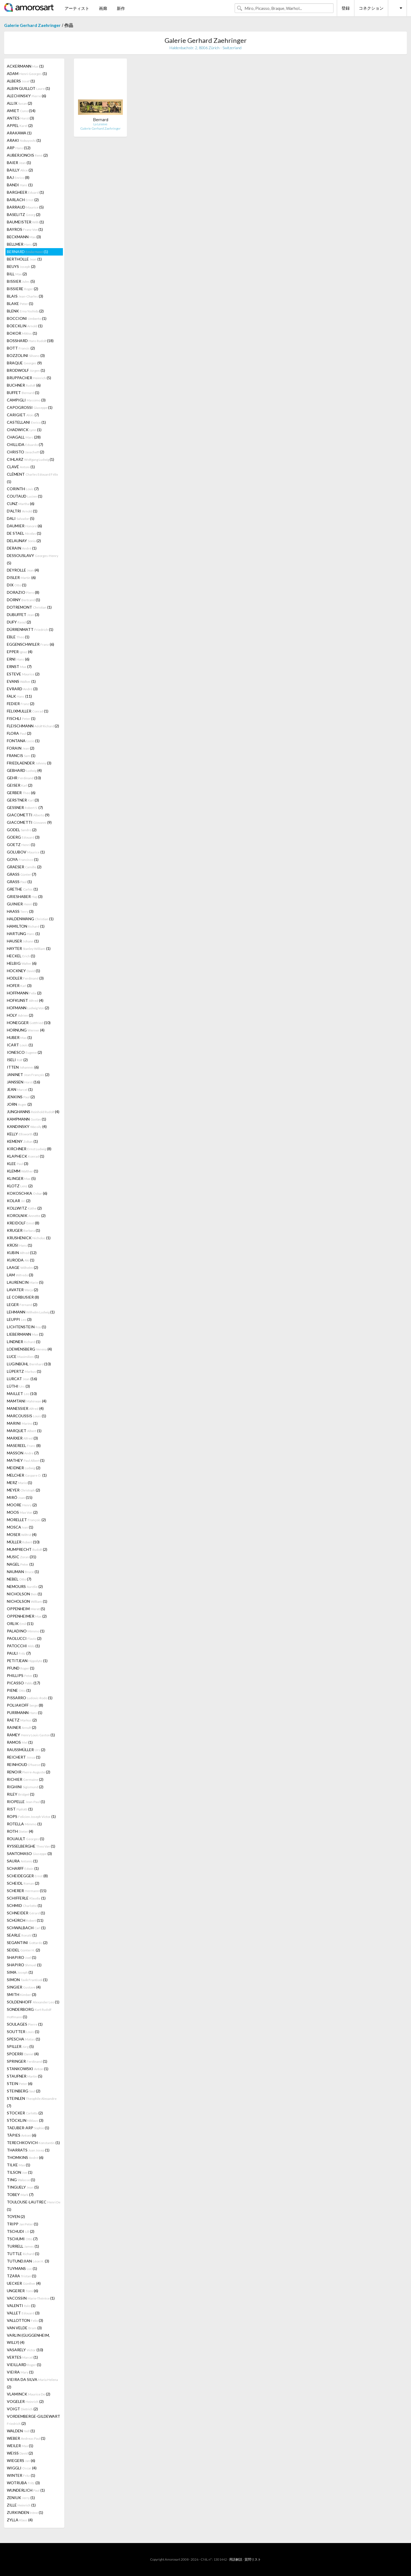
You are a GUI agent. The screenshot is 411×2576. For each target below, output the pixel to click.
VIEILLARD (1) (24, 2364)
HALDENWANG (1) (30, 918)
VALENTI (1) (21, 2305)
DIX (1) (16, 585)
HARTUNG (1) (23, 933)
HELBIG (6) (22, 963)
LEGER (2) (22, 1304)
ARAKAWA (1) (19, 133)
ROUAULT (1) (25, 1838)
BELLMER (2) (22, 244)
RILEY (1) (20, 1794)
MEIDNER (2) (23, 1467)
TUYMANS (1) (22, 2268)
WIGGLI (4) (22, 2468)
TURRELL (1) (23, 2246)
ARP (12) (18, 147)
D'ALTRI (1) (22, 511)
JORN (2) (19, 1104)
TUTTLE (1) (23, 2253)
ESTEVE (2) (23, 674)
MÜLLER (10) (23, 1542)
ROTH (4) (20, 1831)
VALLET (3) (23, 2313)
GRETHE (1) (22, 889)
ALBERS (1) (21, 81)
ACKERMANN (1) (25, 66)
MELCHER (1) (27, 1475)
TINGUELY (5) (23, 2187)
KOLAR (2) (18, 1200)
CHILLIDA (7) (25, 444)
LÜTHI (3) (18, 1386)
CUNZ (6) (20, 503)
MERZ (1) (19, 1482)
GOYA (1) (22, 859)
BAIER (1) (19, 162)
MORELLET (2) (26, 1519)
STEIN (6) (19, 2083)
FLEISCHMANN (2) (33, 725)
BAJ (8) (18, 177)
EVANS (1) (21, 681)
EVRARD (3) (22, 688)
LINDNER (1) (23, 1341)
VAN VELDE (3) (24, 2327)
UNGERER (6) (22, 2290)
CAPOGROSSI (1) (29, 407)
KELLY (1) (22, 1134)
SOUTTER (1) (23, 2031)
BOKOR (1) (22, 333)
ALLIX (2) (19, 103)
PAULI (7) (19, 1653)
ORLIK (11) (20, 1623)
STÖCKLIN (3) (25, 2120)
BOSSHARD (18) (30, 340)
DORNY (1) (23, 599)
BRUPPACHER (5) (29, 377)
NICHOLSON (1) (24, 1593)
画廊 (103, 8)
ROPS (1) (31, 1816)
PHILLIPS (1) (22, 1675)
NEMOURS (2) (25, 1586)
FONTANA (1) (23, 740)
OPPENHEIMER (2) (27, 1616)
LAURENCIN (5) (25, 1282)
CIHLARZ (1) (30, 459)
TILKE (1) (18, 2164)
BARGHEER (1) (25, 192)
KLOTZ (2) (20, 1185)
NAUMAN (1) (23, 1571)
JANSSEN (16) (23, 1082)
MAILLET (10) (22, 1393)
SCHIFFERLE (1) (26, 1898)
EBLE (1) (18, 636)
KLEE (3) (17, 1163)
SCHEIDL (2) (23, 1883)
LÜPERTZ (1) (24, 1371)
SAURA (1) (22, 1861)
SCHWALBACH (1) (26, 1927)
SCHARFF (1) (23, 1868)
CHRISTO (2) (25, 452)
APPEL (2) (20, 125)
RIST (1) (20, 1809)
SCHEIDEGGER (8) (27, 1875)
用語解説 (235, 2559)
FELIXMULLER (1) (27, 711)
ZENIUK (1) (21, 2497)
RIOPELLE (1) (26, 1801)
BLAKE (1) (20, 303)
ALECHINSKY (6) (26, 95)
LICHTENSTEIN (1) (26, 1326)
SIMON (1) (27, 1979)
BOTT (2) (21, 348)
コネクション (371, 7)
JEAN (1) (20, 1089)
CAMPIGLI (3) (26, 400)
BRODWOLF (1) (26, 370)
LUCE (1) (23, 1356)
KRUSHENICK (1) (29, 1237)
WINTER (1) (21, 2475)
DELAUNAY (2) (24, 540)
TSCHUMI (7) (22, 2238)
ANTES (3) (20, 118)
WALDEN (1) (21, 2430)
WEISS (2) (20, 2453)
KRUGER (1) (23, 1230)
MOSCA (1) (20, 1527)
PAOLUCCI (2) (24, 1638)
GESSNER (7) (25, 807)
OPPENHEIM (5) (26, 1608)
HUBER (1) (19, 1037)
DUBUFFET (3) (23, 614)
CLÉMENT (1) (32, 478)
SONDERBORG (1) (29, 2013)
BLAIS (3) (25, 296)
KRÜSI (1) (19, 1245)
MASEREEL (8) (24, 1445)
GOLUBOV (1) (26, 852)
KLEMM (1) (22, 1171)
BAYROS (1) (25, 229)
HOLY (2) (20, 1015)
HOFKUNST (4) (25, 1000)
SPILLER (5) (20, 2046)
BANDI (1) (20, 184)
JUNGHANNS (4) (33, 1111)
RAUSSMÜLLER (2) (26, 1749)
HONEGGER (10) (29, 1022)
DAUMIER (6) (24, 525)
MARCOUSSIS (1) (26, 1415)
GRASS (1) (19, 881)
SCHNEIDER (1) (26, 1912)
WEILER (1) (20, 2445)
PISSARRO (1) (29, 1697)
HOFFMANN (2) (24, 993)
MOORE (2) (22, 1504)
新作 (121, 8)
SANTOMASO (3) (29, 1853)
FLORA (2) (19, 733)
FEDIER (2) (20, 703)
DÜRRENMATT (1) (30, 629)
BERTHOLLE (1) (24, 259)
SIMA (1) (20, 1972)
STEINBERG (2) (23, 2091)
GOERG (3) (23, 837)
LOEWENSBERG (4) (29, 1349)
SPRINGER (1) (27, 2061)
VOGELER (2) (25, 2401)
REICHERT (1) (23, 1757)
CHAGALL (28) (24, 437)
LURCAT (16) (22, 1378)
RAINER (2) (21, 1727)
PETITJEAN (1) (27, 1660)
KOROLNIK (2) (26, 1215)
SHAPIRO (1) (21, 1957)
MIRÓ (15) (19, 1497)
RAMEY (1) (31, 1734)
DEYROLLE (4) (23, 570)
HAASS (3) (20, 911)
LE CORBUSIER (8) (23, 1297)
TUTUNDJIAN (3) (28, 2261)
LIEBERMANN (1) (25, 1334)
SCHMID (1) (24, 1905)
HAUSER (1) (23, 941)
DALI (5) (20, 518)
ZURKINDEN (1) (25, 2512)
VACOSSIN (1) (31, 2298)
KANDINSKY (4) (27, 1126)
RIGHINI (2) (25, 1786)
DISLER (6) (21, 577)
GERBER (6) (21, 792)
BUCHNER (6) (24, 385)
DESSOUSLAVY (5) (32, 559)
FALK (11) (19, 696)
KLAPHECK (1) (25, 1156)
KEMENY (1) (22, 1141)
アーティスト (77, 8)
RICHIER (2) (25, 1779)
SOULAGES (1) (25, 2024)
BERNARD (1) (27, 251)
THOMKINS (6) (25, 2157)
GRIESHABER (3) (25, 896)
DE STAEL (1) (24, 533)
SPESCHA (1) (23, 2039)
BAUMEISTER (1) (25, 222)
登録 (345, 7)
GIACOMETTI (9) (28, 815)
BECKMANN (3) (24, 236)
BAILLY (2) (20, 170)
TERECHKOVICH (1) (33, 2142)
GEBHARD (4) (24, 770)
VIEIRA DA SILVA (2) (32, 2383)
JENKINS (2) (21, 1096)
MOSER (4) (22, 1534)
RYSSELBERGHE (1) (31, 1846)
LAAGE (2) (22, 1267)
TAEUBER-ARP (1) (28, 2127)
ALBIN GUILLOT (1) (28, 88)
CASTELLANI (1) (26, 422)
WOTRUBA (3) (23, 2482)
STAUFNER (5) (24, 2076)
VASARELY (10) (25, 2349)
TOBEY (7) (20, 2194)
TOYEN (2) (16, 2216)
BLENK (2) (25, 311)
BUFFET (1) (23, 392)
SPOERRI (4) (23, 2053)
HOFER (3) (19, 985)
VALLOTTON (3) (25, 2320)
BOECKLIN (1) (25, 325)
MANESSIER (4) (25, 1408)
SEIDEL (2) (23, 1950)
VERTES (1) (22, 2357)
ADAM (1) (27, 73)
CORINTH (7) (23, 488)
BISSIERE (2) (22, 288)
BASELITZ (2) (23, 214)
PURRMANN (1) (24, 1712)
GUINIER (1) (22, 904)
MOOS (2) (22, 1512)
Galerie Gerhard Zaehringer (32, 25)
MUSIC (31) (21, 1556)
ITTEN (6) (23, 1067)
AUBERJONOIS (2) (27, 155)
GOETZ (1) (21, 844)
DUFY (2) (19, 622)
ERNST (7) (19, 666)
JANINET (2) (28, 1074)
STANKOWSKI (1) (27, 2068)
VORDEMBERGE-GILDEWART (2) (33, 2420)
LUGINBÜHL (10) (29, 1364)
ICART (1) (20, 1044)
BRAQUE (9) (24, 363)
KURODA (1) (20, 1260)
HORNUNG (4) (26, 1030)
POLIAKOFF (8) (25, 1705)
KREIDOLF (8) (23, 1223)
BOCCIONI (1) (26, 318)
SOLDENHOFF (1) (33, 2002)
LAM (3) (20, 1274)
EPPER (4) (19, 651)
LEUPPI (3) (19, 1319)
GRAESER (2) (24, 866)
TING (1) (21, 2179)
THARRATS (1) (28, 2150)
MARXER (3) (22, 1438)
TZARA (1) (21, 2275)
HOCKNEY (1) (23, 970)
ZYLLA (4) (20, 2519)
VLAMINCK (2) (28, 2394)
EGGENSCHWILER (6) (30, 644)
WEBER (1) (26, 2438)
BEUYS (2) (21, 266)
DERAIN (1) (22, 548)
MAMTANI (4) (26, 1401)
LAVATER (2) (22, 1289)
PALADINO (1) (26, 1631)
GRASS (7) (21, 874)
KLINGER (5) (21, 1178)
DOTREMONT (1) (29, 607)
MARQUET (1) (24, 1430)
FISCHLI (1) (21, 718)
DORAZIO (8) (23, 592)
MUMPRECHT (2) (27, 1549)
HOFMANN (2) (28, 1007)
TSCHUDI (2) (20, 2231)
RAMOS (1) (20, 1742)
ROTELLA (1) (24, 1823)
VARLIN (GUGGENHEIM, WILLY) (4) (28, 2339)
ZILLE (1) (21, 2505)
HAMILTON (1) (26, 926)
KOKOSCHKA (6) (27, 1193)
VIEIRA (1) (20, 2372)
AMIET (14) (21, 110)
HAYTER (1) (29, 948)
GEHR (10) (24, 777)
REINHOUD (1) (26, 1764)
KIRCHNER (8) (29, 1148)
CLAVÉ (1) (21, 466)
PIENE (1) (19, 1690)
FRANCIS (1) (21, 755)
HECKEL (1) (21, 955)
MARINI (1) (22, 1423)
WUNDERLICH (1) (26, 2490)
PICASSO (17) (23, 1683)
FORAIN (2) (20, 748)
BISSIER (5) (21, 281)
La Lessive (100, 124)
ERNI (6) (18, 659)
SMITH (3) (21, 1994)
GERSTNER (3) (23, 800)
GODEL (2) (22, 829)
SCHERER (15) (26, 1890)
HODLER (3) (25, 978)
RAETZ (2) (22, 1720)
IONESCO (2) (24, 1052)
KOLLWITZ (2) (24, 1208)
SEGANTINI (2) (27, 1942)
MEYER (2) (23, 1490)
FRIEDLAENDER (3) (29, 763)
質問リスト (253, 2559)
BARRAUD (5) (25, 207)
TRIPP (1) (22, 2224)
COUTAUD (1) (24, 496)
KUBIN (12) (22, 1252)
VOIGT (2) (22, 2408)
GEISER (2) (19, 785)
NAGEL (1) (20, 1564)
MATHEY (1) (26, 1460)
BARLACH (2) (23, 199)
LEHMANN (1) (31, 1312)
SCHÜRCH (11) (25, 1920)
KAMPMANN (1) (26, 1119)
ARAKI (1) (24, 140)
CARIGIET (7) (23, 414)
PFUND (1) (20, 1668)
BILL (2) (17, 273)
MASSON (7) (23, 1453)
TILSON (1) (19, 2172)
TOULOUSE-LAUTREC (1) (33, 2206)
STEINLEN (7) (32, 2102)
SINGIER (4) (24, 1987)
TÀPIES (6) (21, 2135)
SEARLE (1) (22, 1935)
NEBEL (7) (19, 1579)
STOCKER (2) (25, 2113)
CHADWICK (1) (24, 429)
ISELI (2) (17, 1059)
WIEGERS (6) (21, 2460)
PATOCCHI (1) (23, 1645)
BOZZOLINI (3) (26, 355)
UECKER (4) (24, 2283)
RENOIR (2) (28, 1772)
